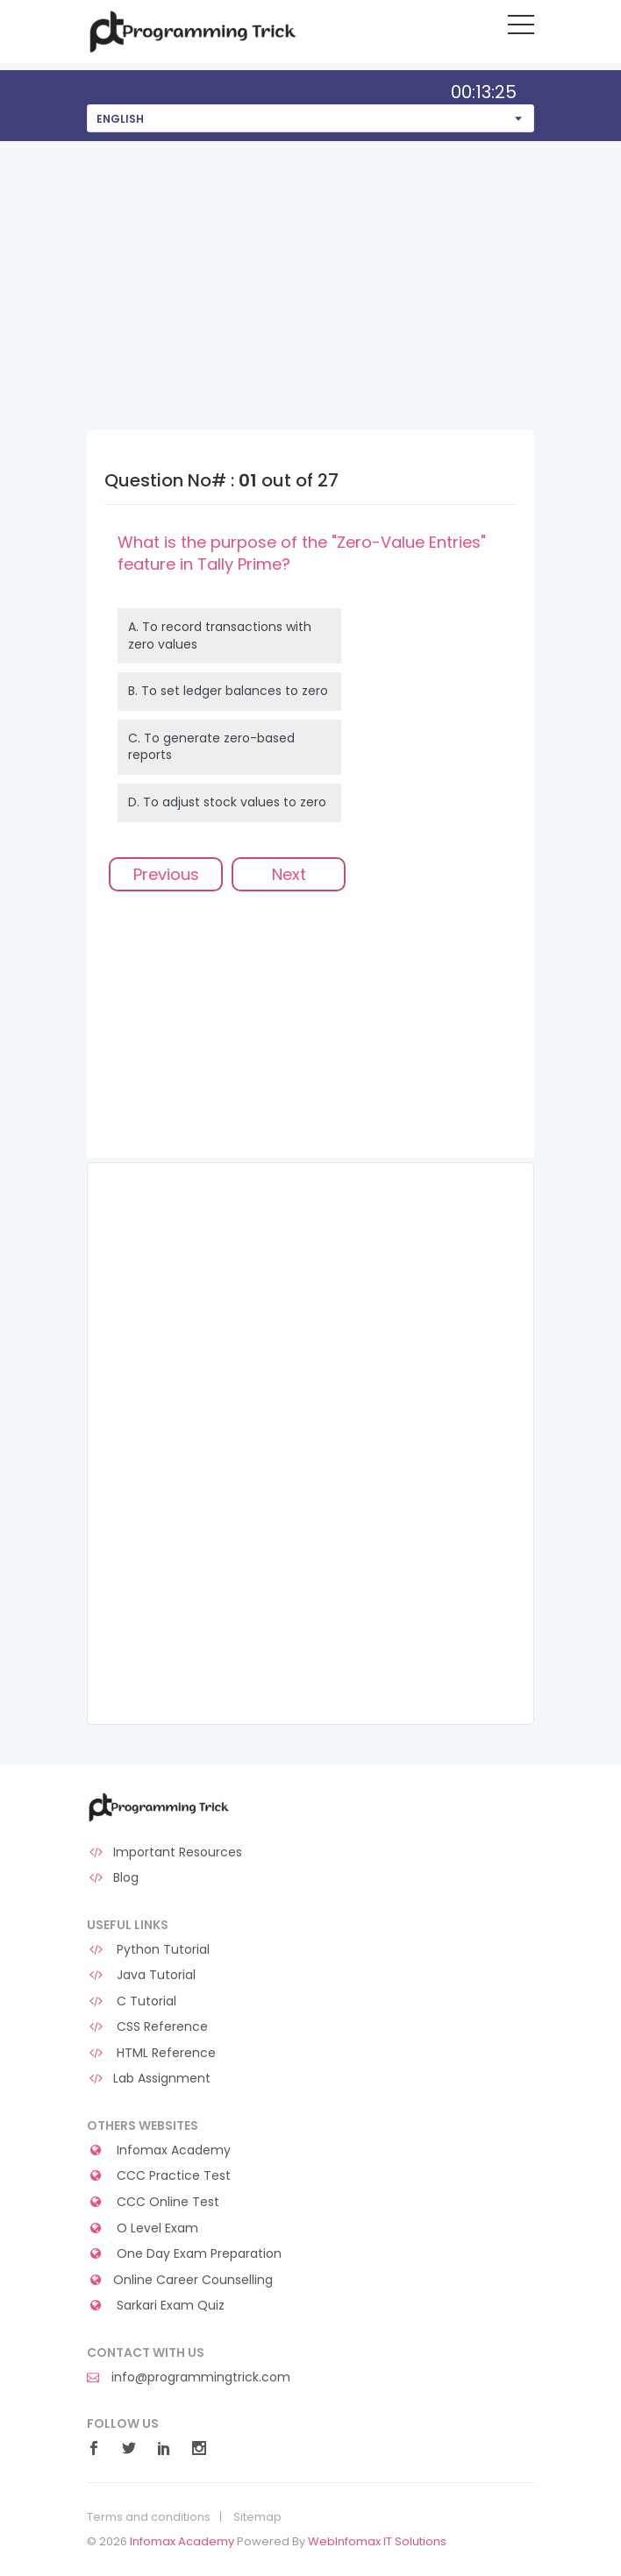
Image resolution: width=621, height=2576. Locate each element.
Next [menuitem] (289, 874)
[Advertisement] (310, 272)
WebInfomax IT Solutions (377, 2541)
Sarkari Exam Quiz (156, 2305)
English (120, 118)
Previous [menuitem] (166, 874)
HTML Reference (151, 2053)
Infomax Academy (159, 2150)
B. (228, 690)
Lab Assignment (149, 2078)
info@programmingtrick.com (188, 2377)
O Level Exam (142, 2228)
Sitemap (257, 2517)
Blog (113, 1878)
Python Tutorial (148, 1949)
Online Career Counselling (180, 2280)
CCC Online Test (153, 2202)
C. (211, 746)
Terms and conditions (149, 2517)
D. (227, 802)
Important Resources (164, 1852)
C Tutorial (131, 2001)
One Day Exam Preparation (184, 2254)
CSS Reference (147, 2027)
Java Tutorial (141, 1975)
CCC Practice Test (159, 2176)
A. (219, 635)
